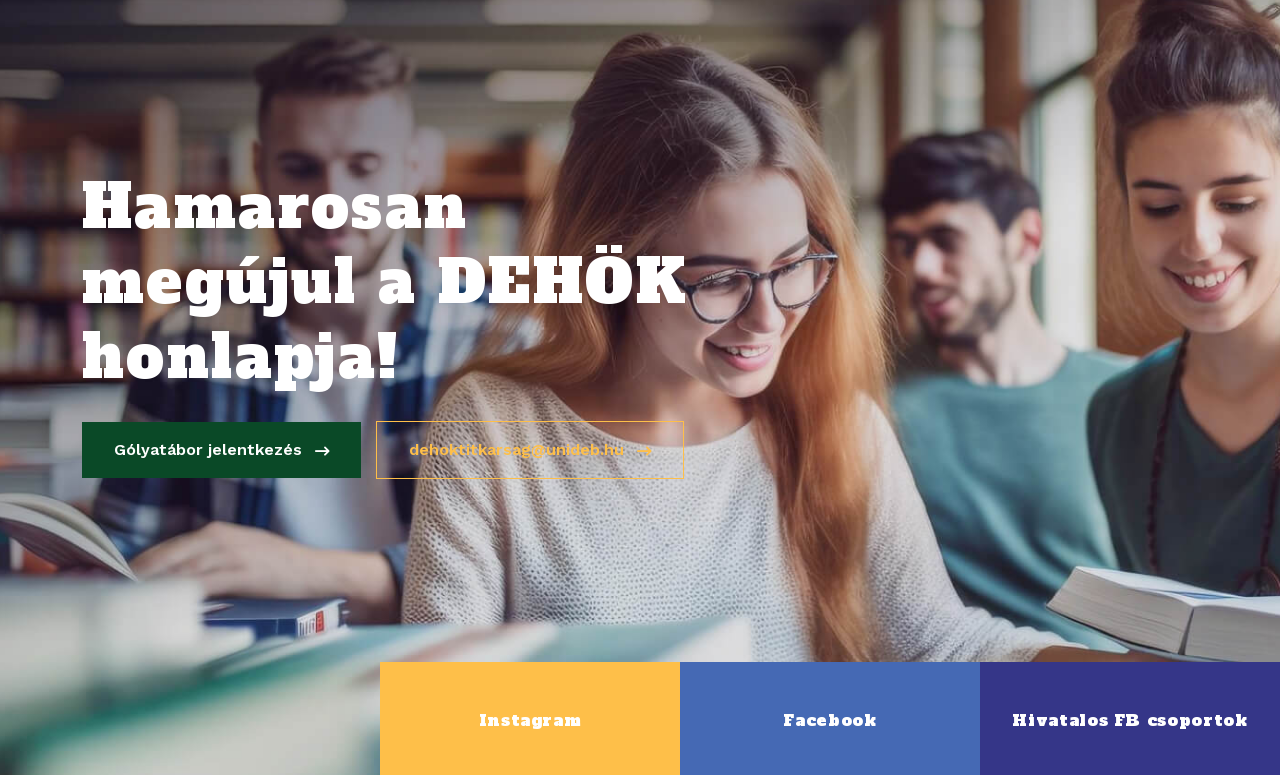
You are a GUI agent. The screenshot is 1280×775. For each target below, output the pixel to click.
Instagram (530, 720)
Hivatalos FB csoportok (1129, 720)
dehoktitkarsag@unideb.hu (532, 451)
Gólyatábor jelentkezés (223, 451)
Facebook (829, 720)
